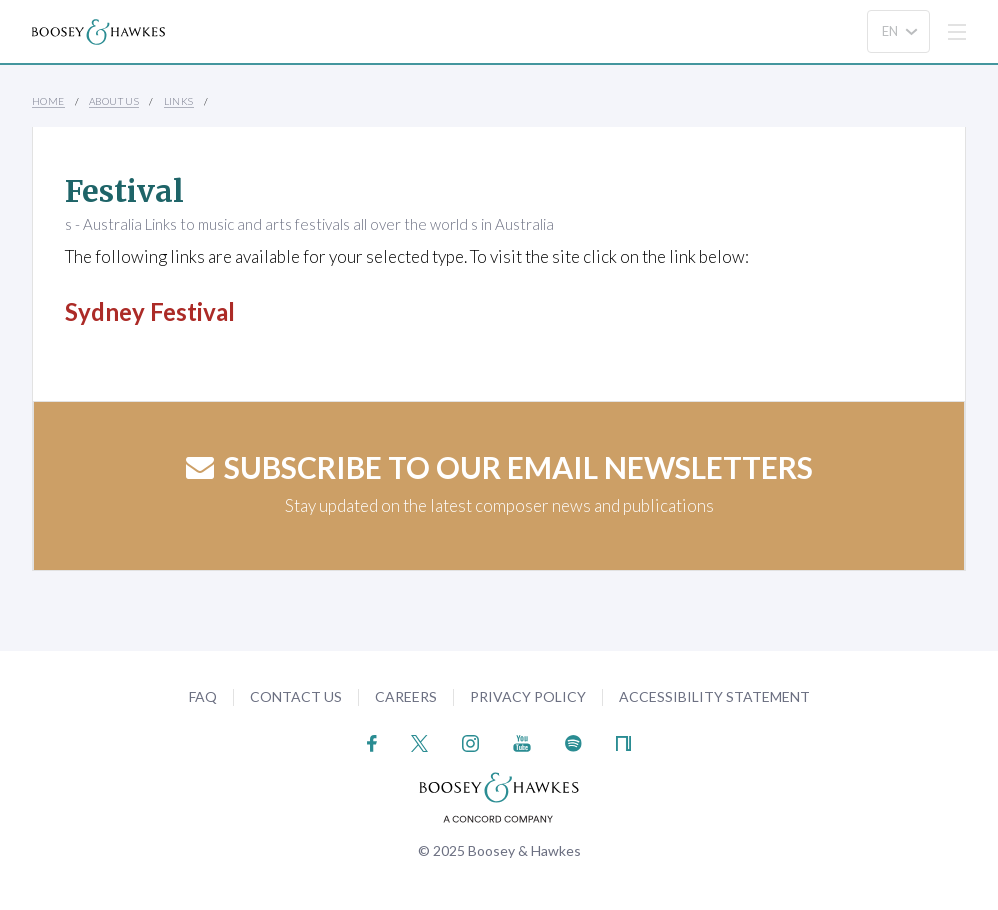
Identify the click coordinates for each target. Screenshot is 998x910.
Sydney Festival (150, 311)
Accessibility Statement (714, 696)
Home (48, 101)
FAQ (203, 696)
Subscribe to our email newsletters (499, 467)
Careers (406, 696)
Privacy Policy (528, 696)
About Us (114, 101)
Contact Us (296, 696)
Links (179, 101)
